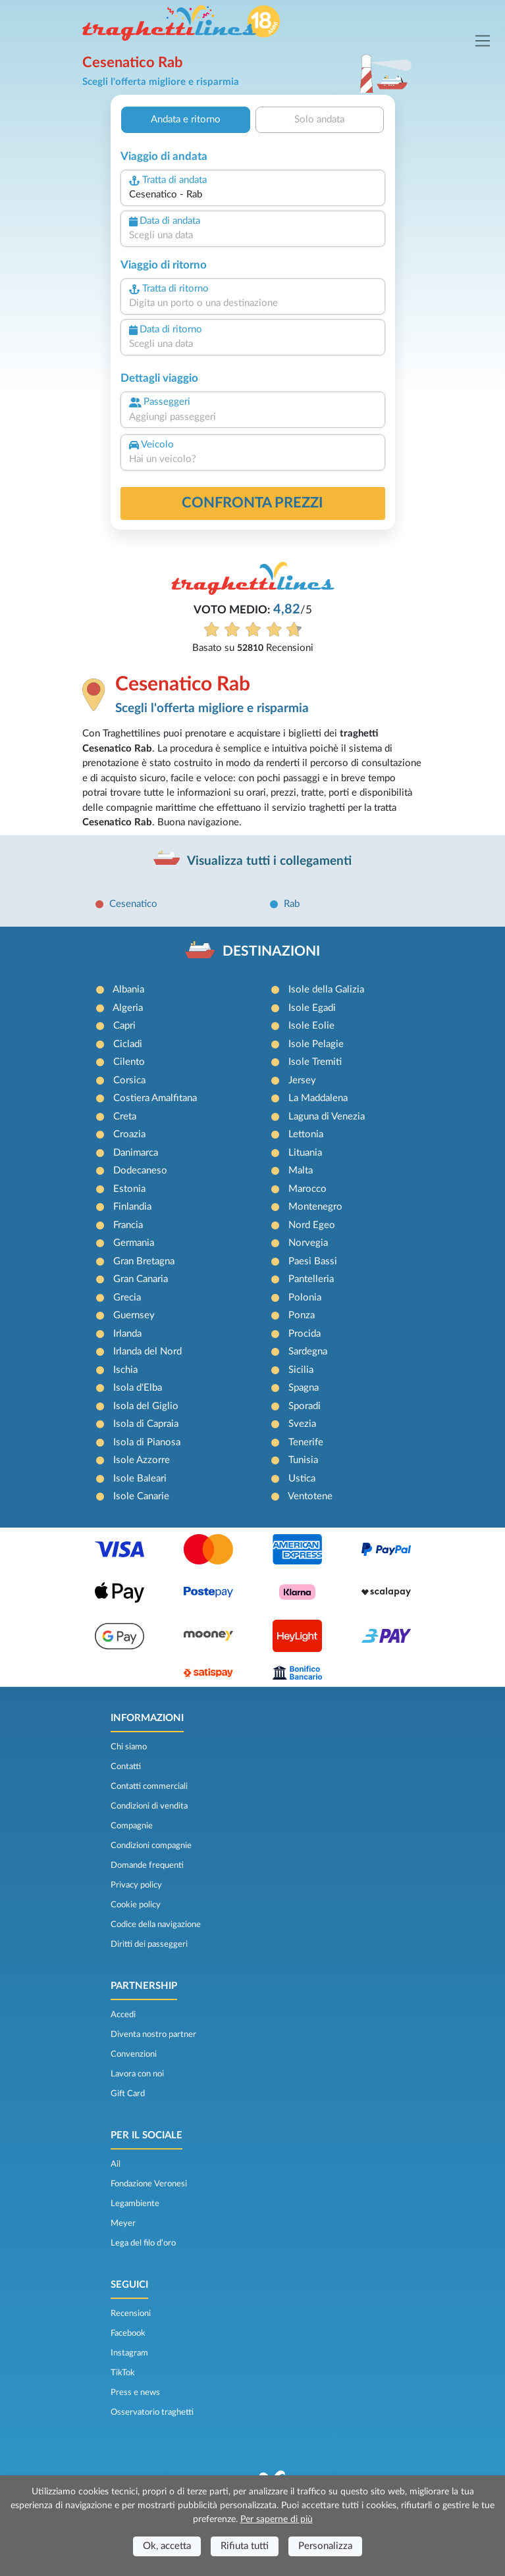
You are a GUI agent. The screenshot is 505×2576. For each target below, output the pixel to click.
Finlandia (132, 1207)
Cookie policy (136, 1904)
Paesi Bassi (312, 1261)
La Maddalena (318, 1098)
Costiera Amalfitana (155, 1098)
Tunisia (303, 1460)
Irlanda (127, 1334)
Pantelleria (311, 1279)
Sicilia (300, 1370)
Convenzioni (134, 2054)
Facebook (128, 2333)
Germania (133, 1243)
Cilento (129, 1062)
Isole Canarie (141, 1496)
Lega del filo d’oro (143, 2243)
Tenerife (305, 1442)
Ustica (301, 1478)
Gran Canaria (140, 1279)
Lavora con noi (137, 2073)
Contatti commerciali (149, 1786)
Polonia (304, 1297)
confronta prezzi (252, 503)
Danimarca (135, 1153)
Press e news (135, 2392)
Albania (128, 989)
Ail (115, 2164)
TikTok (123, 2372)
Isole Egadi (312, 1008)
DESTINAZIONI (271, 951)
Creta (124, 1116)
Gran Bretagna (143, 1261)
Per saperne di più (276, 2519)
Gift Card (128, 2093)
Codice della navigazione (156, 1924)
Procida (304, 1334)
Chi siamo (129, 1746)
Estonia (129, 1189)
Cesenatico (133, 904)
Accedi (123, 2014)
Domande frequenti (147, 1865)
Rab (292, 904)
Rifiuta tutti (245, 2546)
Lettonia (305, 1134)
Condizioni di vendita (149, 1806)
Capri (124, 1026)
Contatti (126, 1766)
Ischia (125, 1370)
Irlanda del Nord (147, 1351)
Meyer (123, 2223)
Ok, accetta (167, 2546)
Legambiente (135, 2203)
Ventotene (310, 1496)
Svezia (302, 1424)
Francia (128, 1225)
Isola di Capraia (145, 1424)
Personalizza (325, 2546)
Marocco (307, 1189)
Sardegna (307, 1351)
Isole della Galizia (326, 989)
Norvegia (308, 1243)
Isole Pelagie (316, 1044)
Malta (300, 1170)
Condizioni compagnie (151, 1845)
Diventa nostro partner (153, 2034)
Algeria (128, 1008)
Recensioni (131, 2313)
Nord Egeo (311, 1225)
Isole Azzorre (141, 1460)
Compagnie (132, 1825)
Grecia (127, 1297)
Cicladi (127, 1044)
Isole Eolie (311, 1026)
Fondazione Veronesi (149, 2183)
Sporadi (304, 1406)
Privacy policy (136, 1885)
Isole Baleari (140, 1478)
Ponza (301, 1315)
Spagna (303, 1388)
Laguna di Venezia (326, 1116)
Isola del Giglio (145, 1406)
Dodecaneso (140, 1170)
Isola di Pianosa (146, 1442)
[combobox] (253, 195)
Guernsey (134, 1315)
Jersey (302, 1080)
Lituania (305, 1153)
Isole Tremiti (315, 1062)
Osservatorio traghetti (152, 2412)
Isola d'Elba (137, 1388)
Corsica (129, 1080)
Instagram (129, 2352)
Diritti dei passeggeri (149, 1944)
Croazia (129, 1134)
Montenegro (315, 1207)
